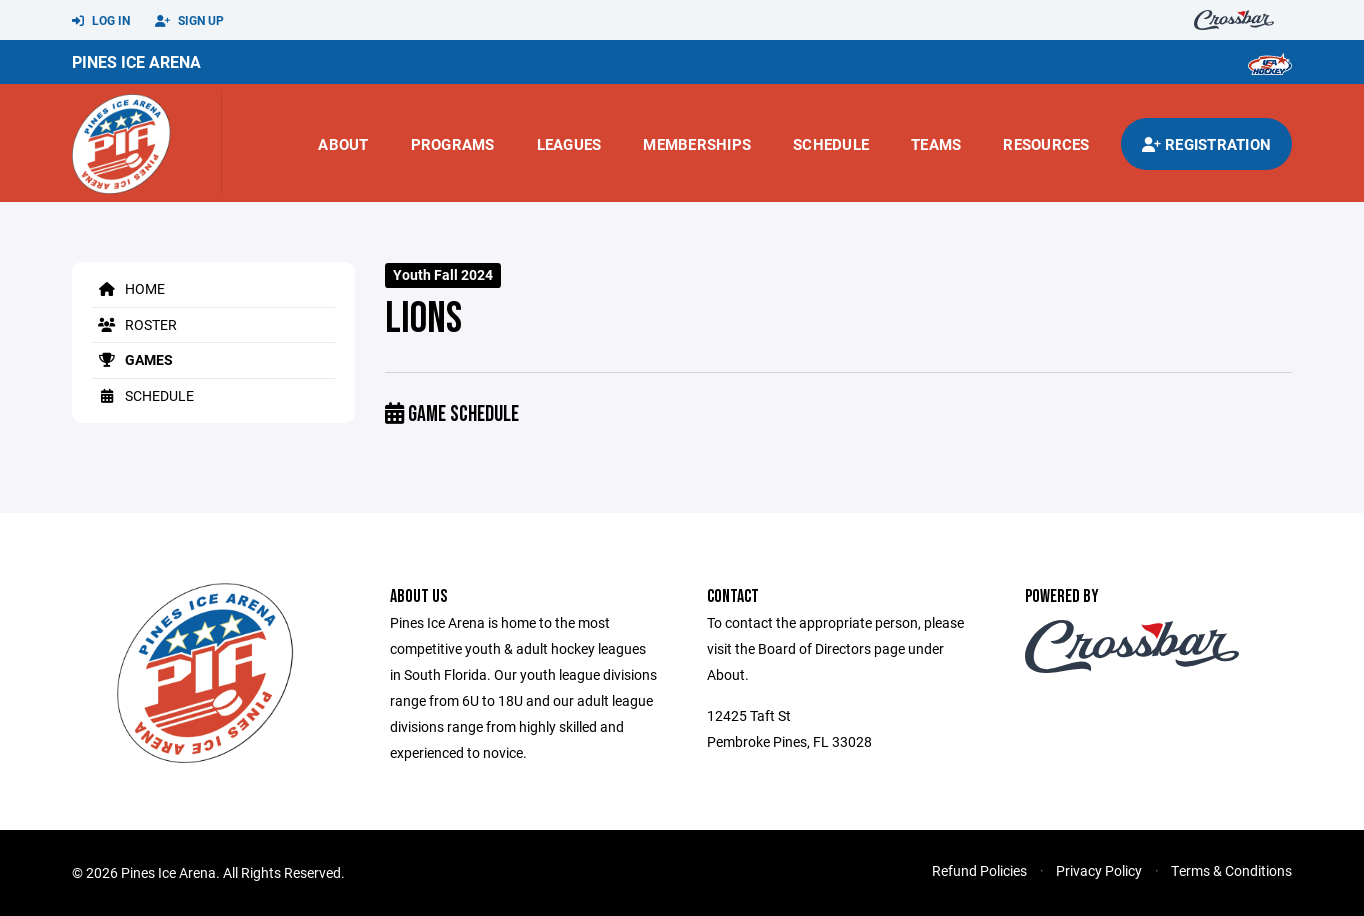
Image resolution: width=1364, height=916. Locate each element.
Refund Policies (979, 870)
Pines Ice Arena (136, 61)
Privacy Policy (1099, 870)
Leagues (569, 144)
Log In (101, 21)
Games (132, 359)
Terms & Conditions (1231, 870)
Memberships (697, 144)
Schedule (831, 144)
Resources (1046, 144)
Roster (134, 324)
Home (128, 288)
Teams (936, 144)
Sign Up (189, 21)
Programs (453, 144)
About (343, 144)
